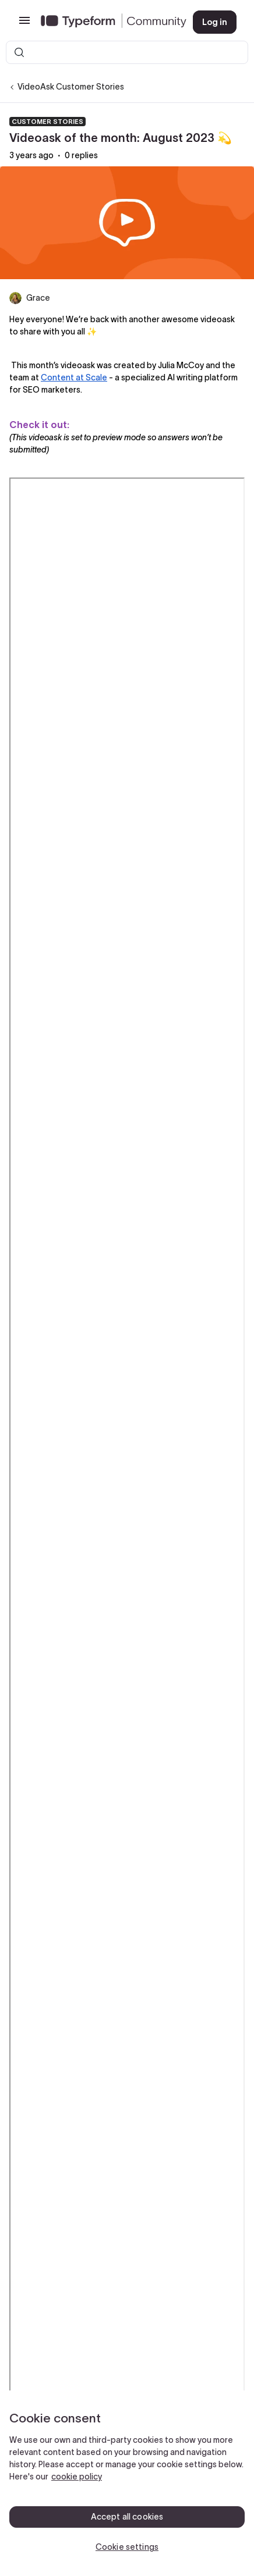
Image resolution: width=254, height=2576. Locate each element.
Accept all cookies (127, 2516)
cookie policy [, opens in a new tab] (76, 2476)
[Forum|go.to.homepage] (107, 22)
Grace (38, 297)
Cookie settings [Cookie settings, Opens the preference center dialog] (127, 2547)
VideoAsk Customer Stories (70, 86)
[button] (24, 24)
